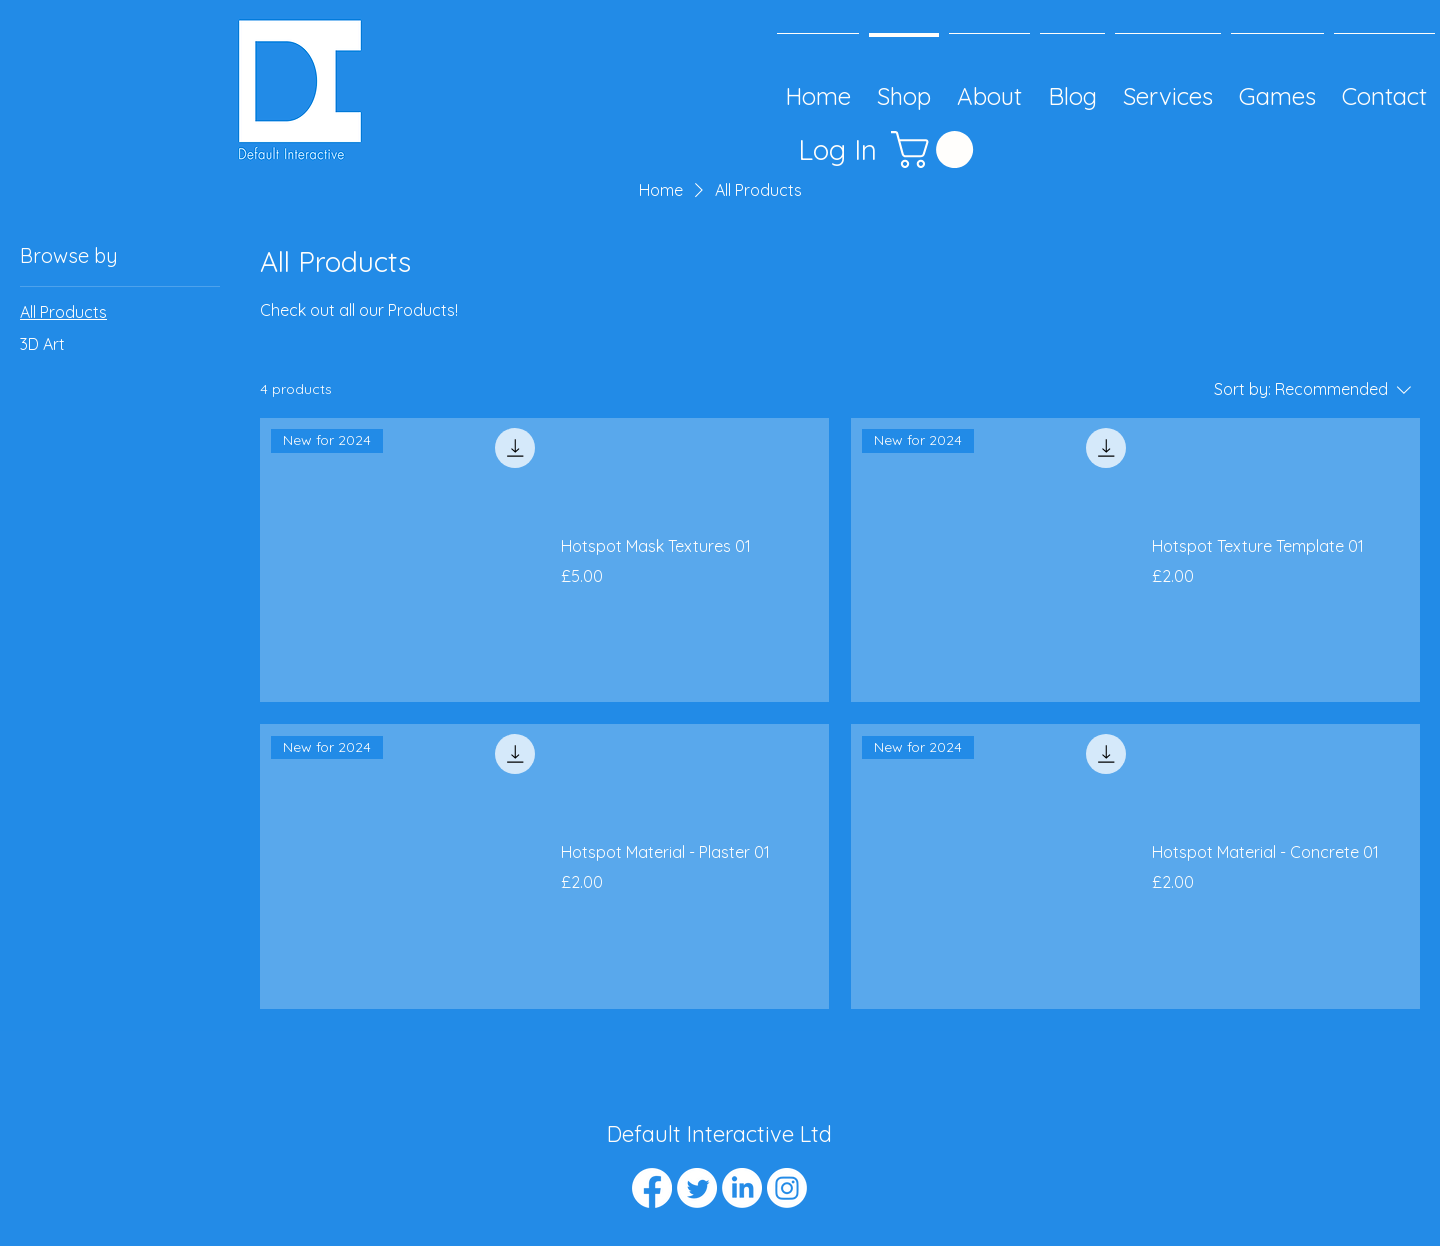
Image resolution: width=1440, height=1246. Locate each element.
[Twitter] (697, 1188)
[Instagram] (787, 1188)
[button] (936, 149)
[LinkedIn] (742, 1188)
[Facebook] (652, 1188)
